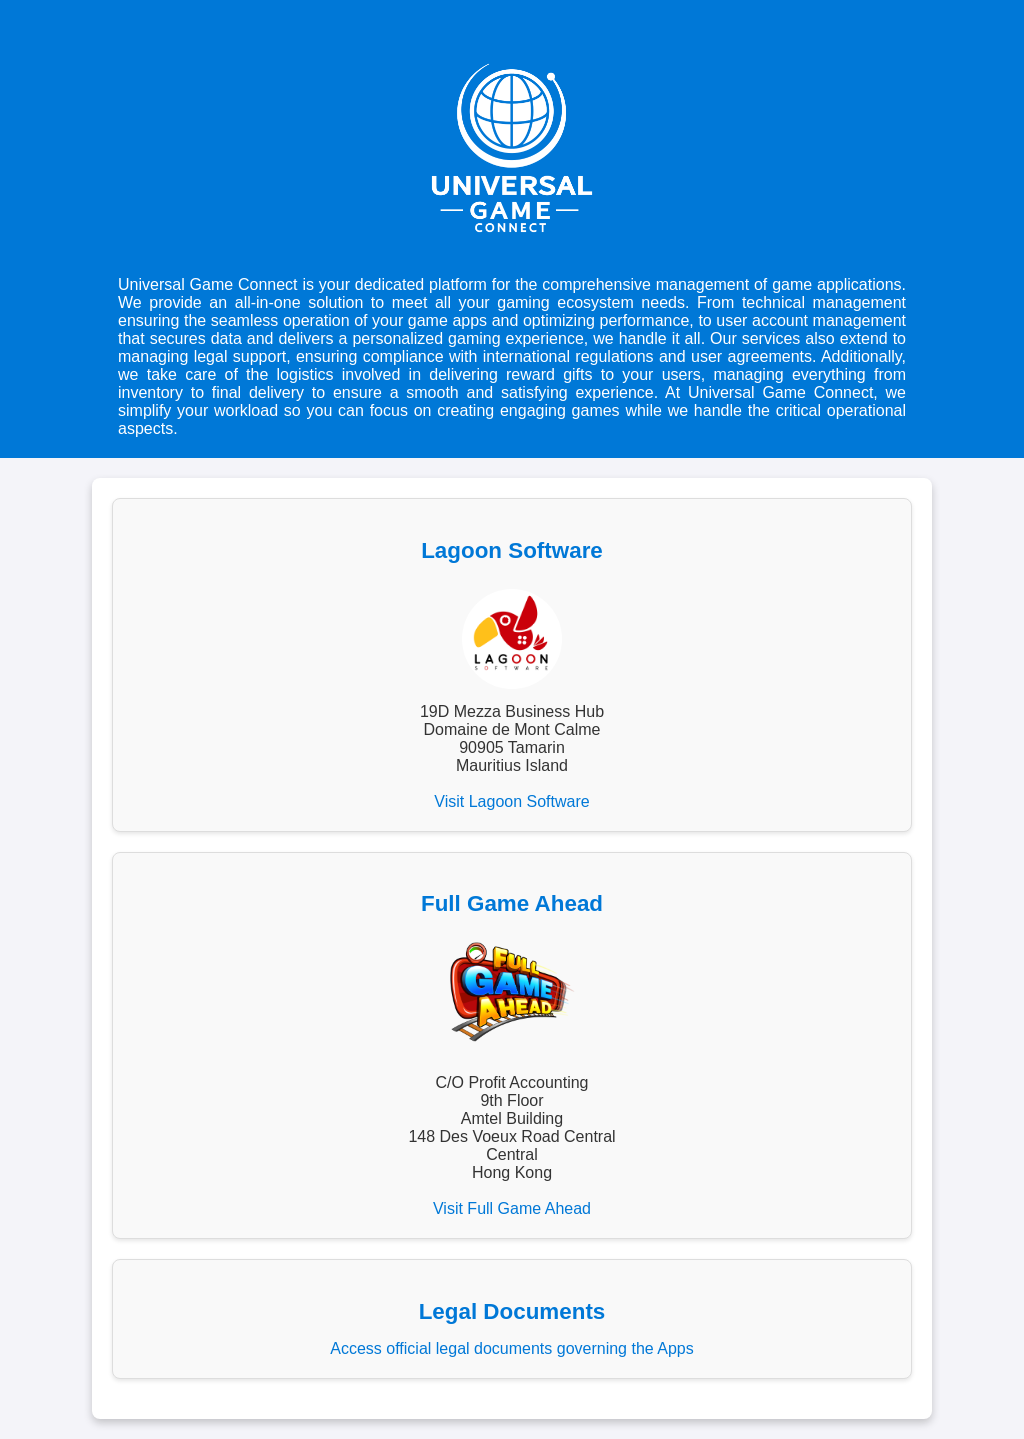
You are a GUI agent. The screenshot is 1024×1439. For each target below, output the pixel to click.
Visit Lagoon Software (511, 801)
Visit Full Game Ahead (512, 1208)
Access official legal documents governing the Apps (511, 1348)
